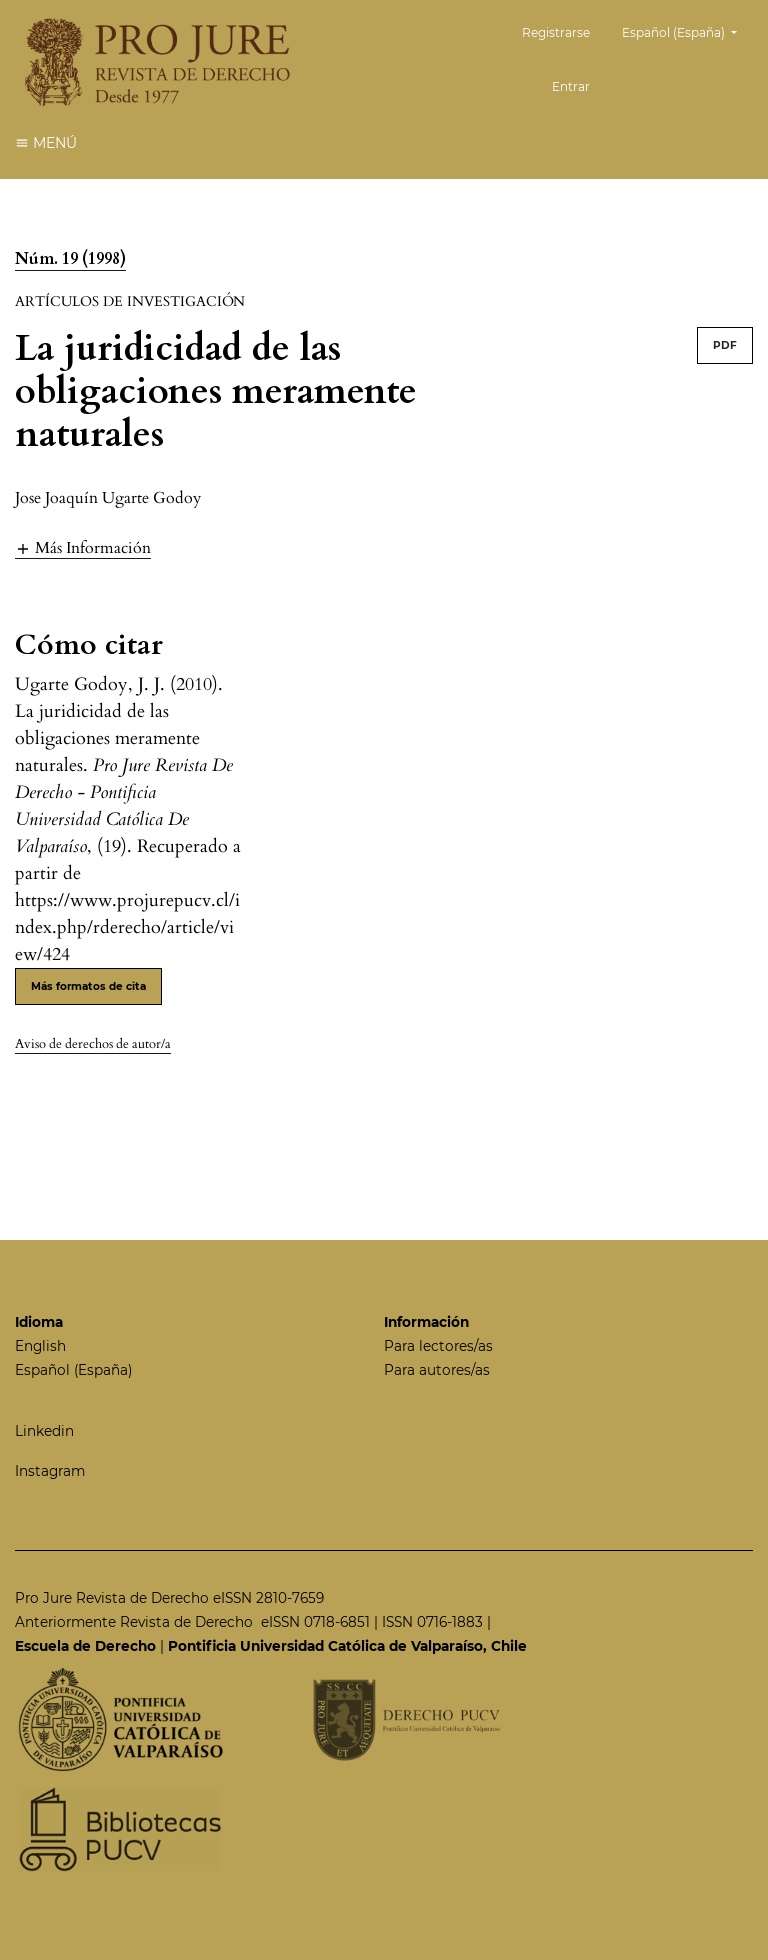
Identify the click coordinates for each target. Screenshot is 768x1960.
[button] (83, 547)
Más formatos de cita (88, 986)
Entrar (571, 86)
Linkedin (44, 1431)
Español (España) (687, 30)
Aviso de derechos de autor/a (93, 1044)
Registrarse (556, 32)
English (40, 1346)
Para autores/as (437, 1370)
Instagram (50, 1471)
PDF (725, 345)
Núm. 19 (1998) (70, 259)
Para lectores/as (438, 1346)
